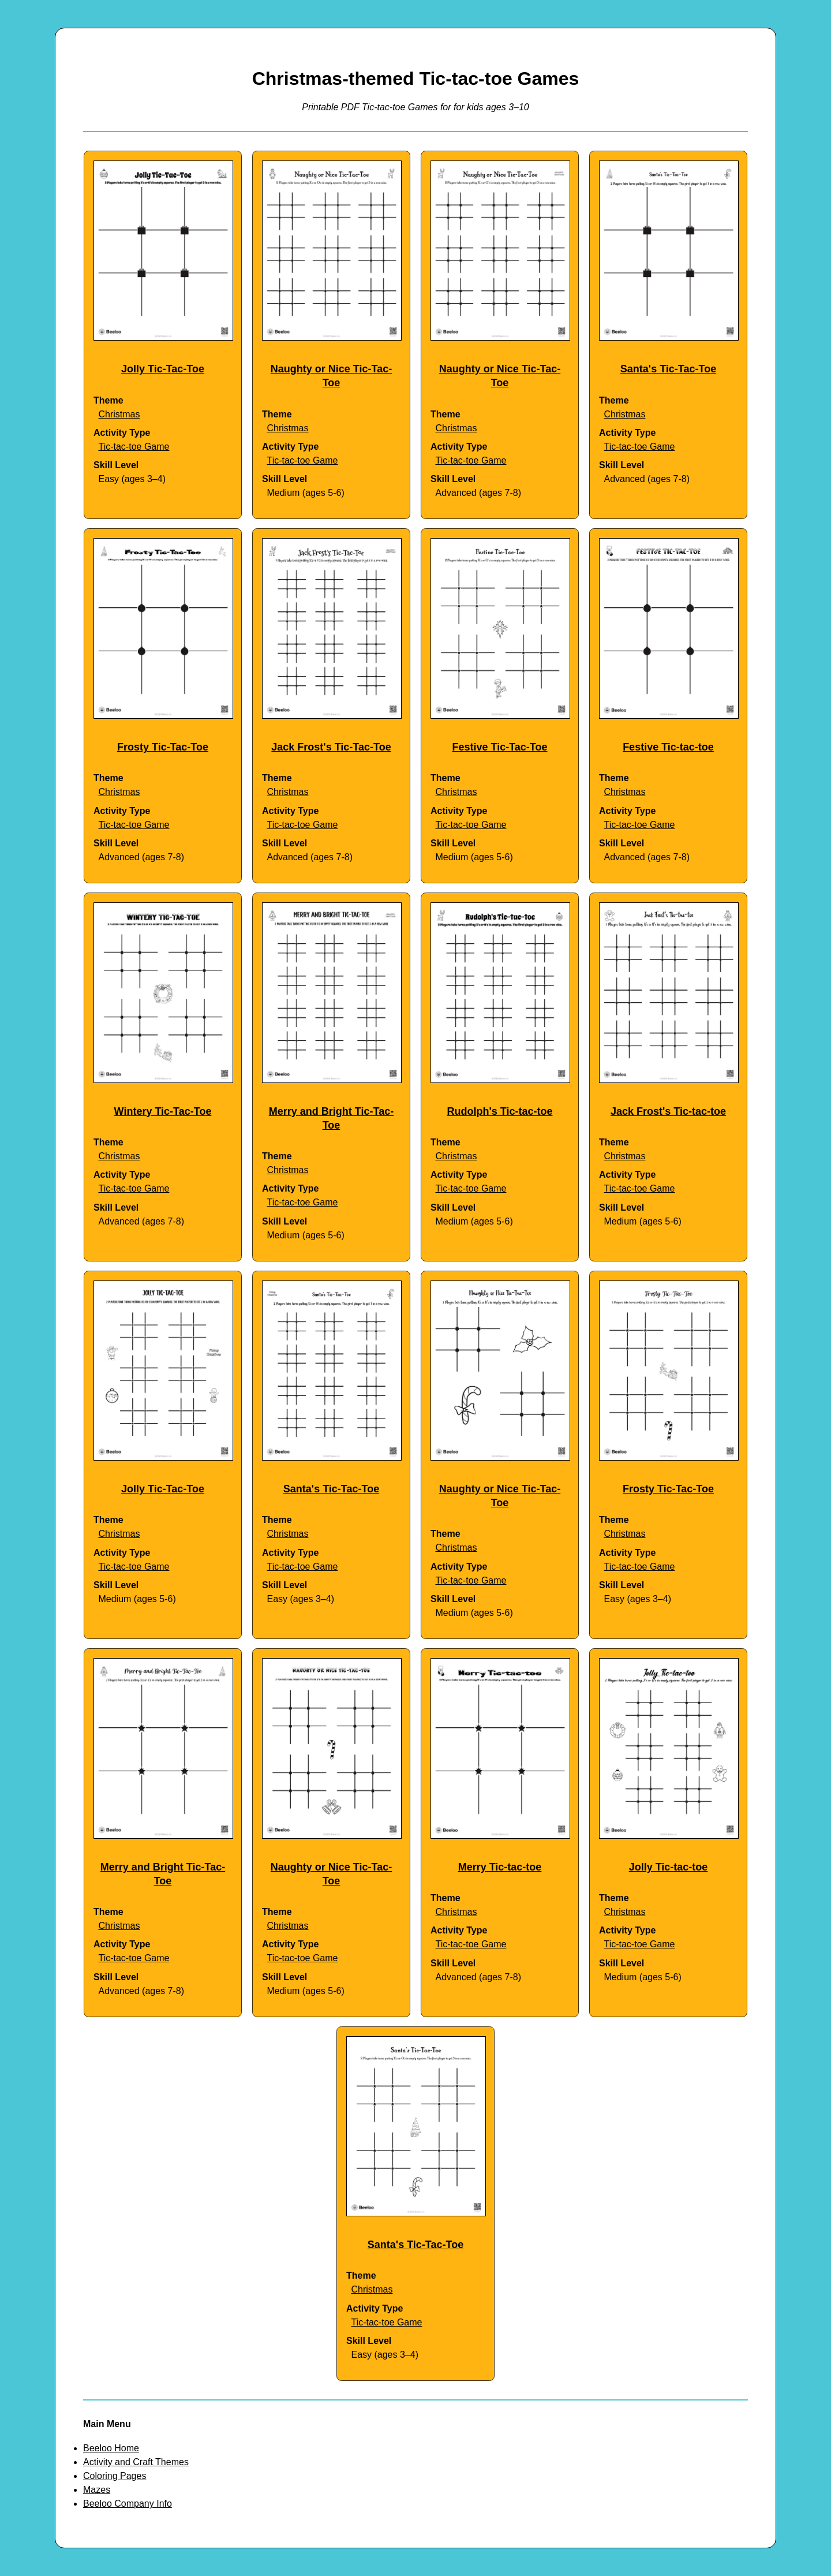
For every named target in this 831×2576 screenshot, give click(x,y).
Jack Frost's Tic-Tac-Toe (331, 747)
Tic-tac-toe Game (133, 446)
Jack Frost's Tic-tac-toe (668, 1111)
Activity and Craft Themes (136, 2462)
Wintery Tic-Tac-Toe (163, 1111)
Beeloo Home (111, 2448)
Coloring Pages (114, 2476)
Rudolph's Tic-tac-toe (500, 1111)
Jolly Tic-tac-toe (668, 1867)
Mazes (96, 2490)
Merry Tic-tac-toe (500, 1867)
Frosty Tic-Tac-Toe (162, 747)
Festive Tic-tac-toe (668, 747)
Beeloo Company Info (127, 2503)
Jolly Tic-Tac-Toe (162, 369)
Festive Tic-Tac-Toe (499, 747)
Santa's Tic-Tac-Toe (668, 369)
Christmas (119, 414)
